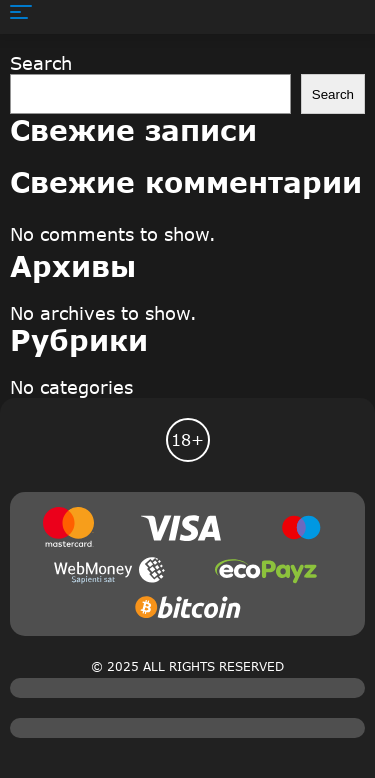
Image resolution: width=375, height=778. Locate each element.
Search (41, 63)
